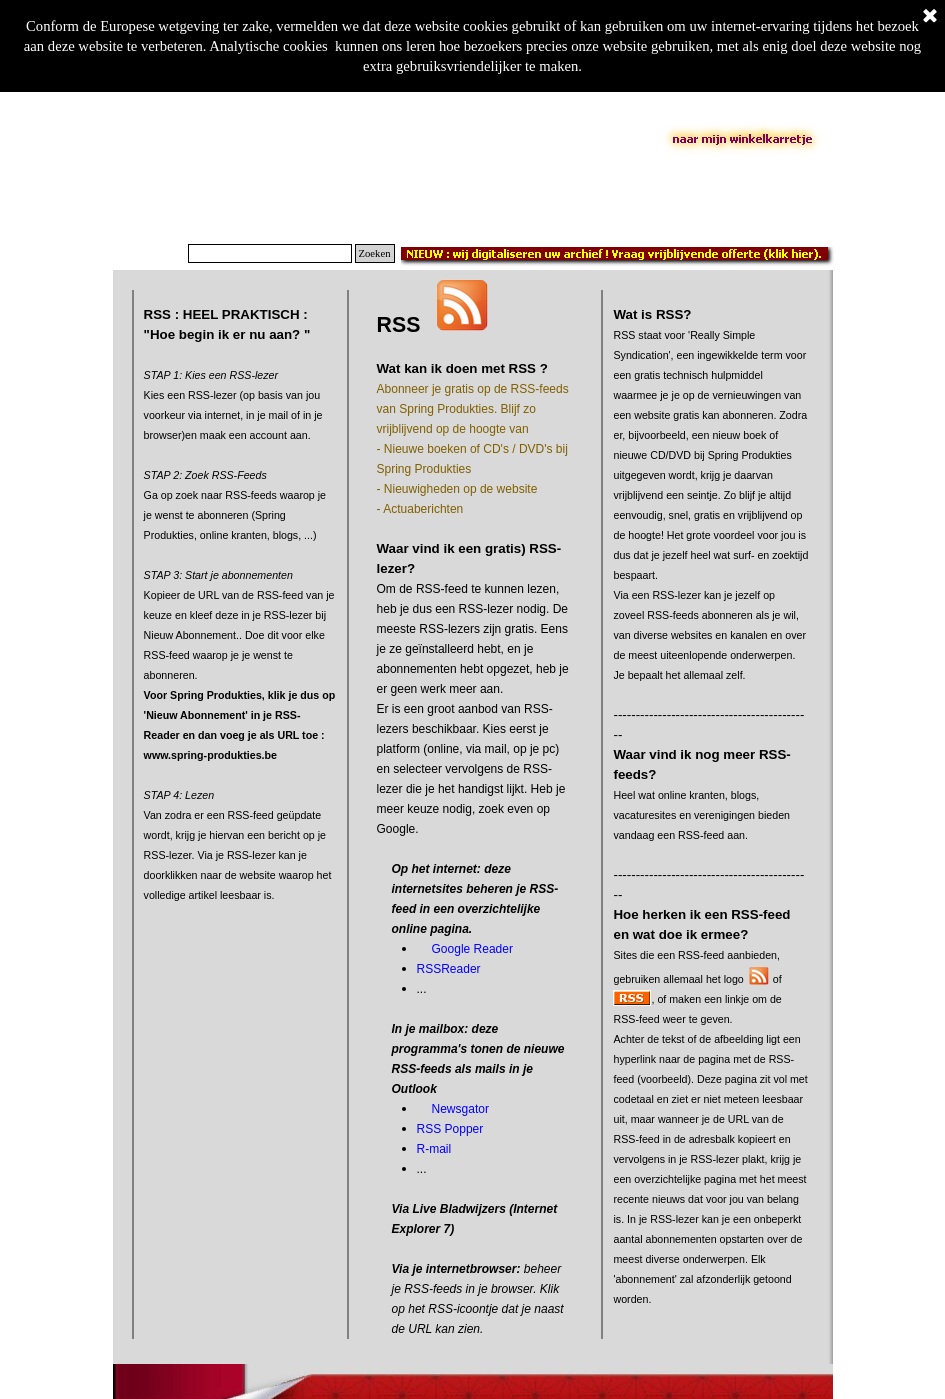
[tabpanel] (240, 625)
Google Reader (472, 949)
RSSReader (449, 969)
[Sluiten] (930, 17)
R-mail (434, 1149)
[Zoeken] (270, 253)
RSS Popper (450, 1129)
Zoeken (375, 253)
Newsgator (460, 1109)
